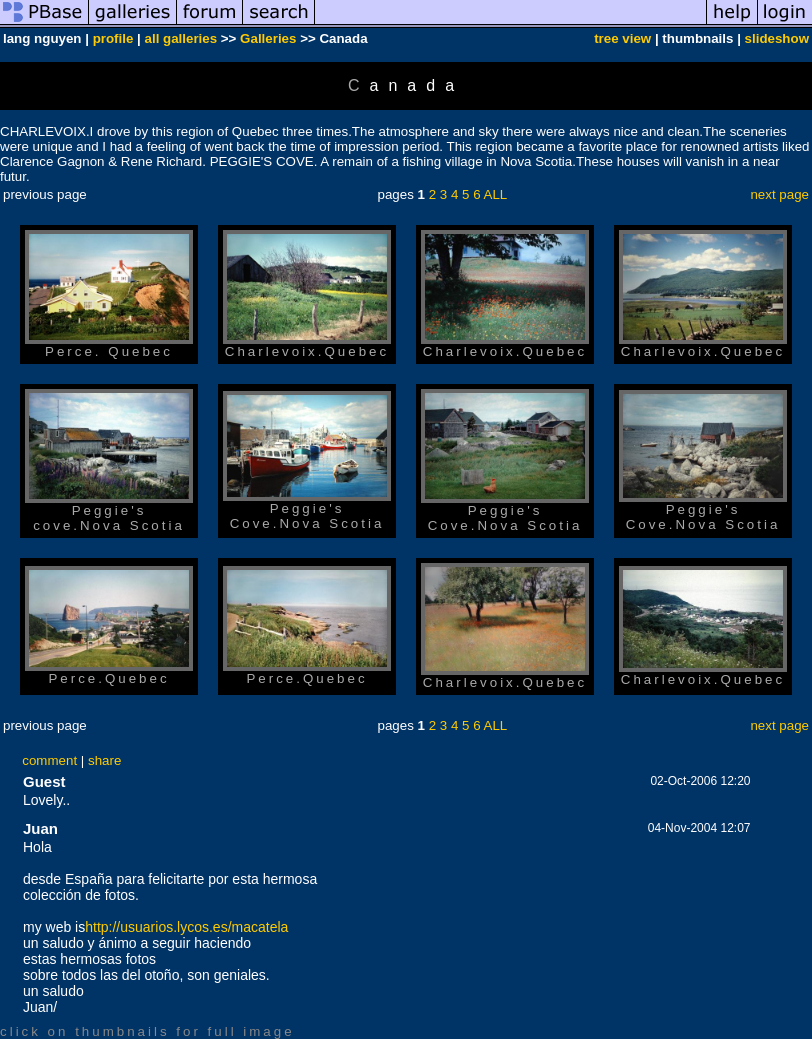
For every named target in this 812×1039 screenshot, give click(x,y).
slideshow (777, 38)
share (104, 760)
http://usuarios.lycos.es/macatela (186, 927)
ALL (496, 194)
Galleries (268, 38)
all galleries (181, 38)
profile (113, 38)
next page (779, 194)
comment (49, 760)
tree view (622, 38)
